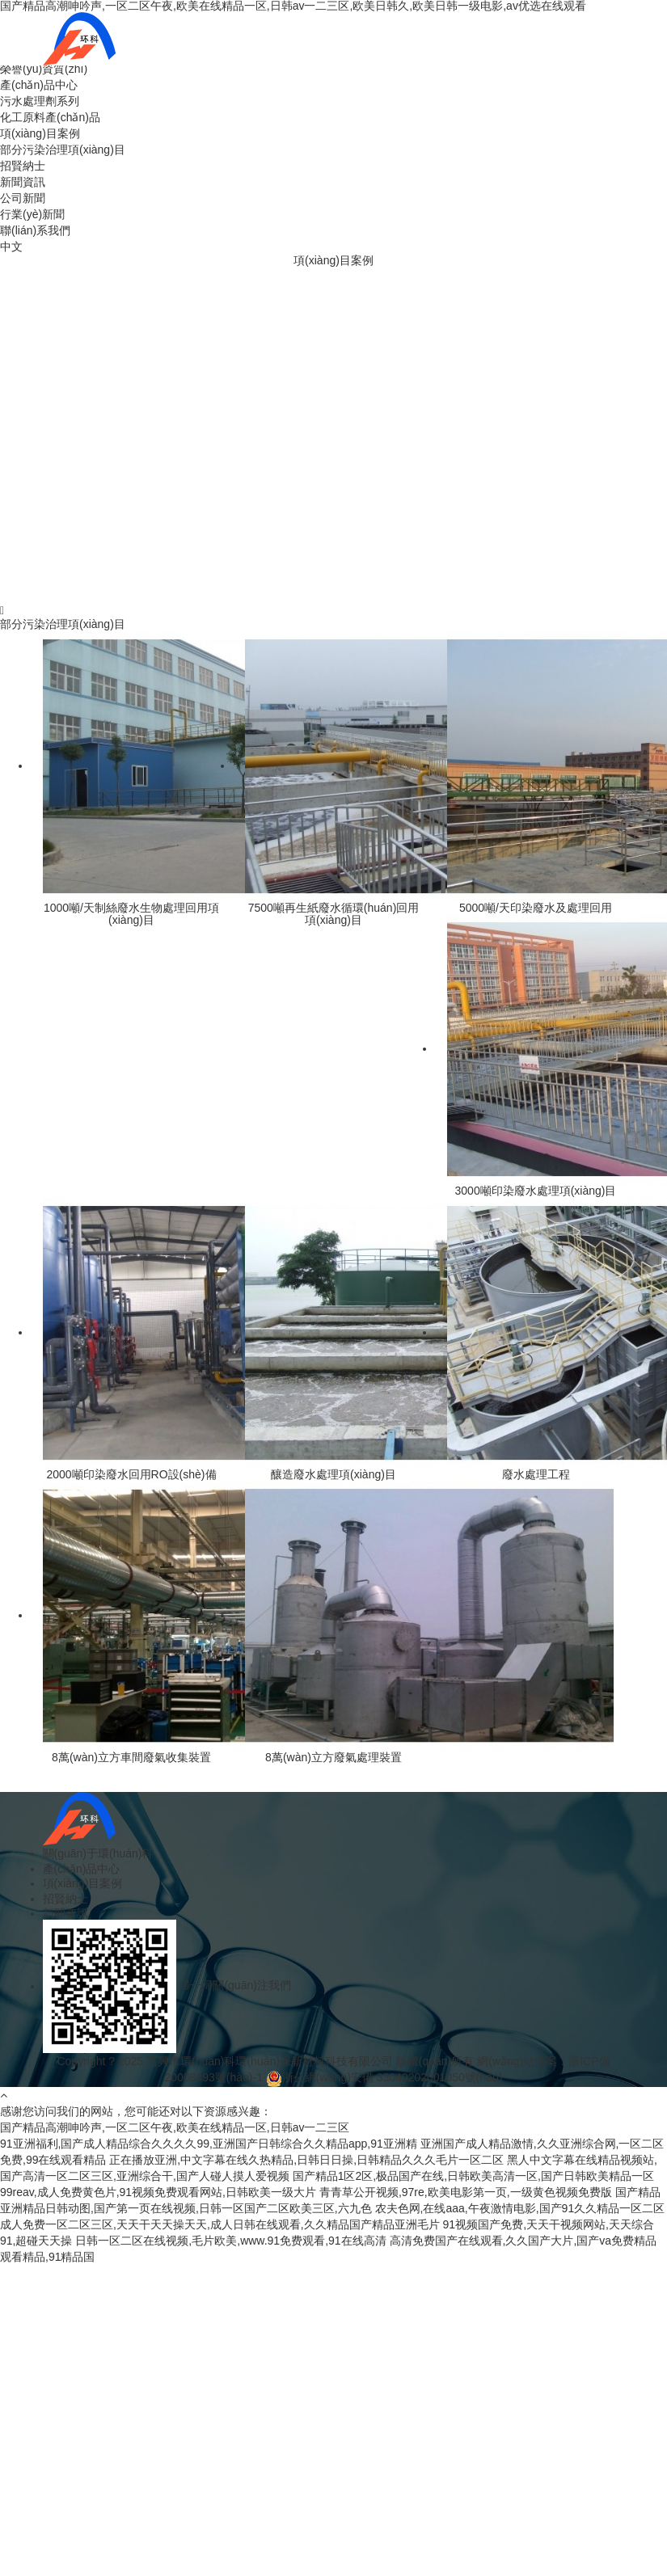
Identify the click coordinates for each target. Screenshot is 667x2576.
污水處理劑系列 (39, 101)
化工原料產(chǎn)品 (50, 117)
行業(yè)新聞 (32, 214)
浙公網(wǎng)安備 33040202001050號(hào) (392, 2077)
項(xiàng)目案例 (40, 133)
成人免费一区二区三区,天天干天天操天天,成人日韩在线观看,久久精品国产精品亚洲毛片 (220, 2224)
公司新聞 (22, 198)
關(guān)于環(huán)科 (98, 1853)
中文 (11, 246)
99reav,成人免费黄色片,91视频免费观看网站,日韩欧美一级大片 (158, 2192)
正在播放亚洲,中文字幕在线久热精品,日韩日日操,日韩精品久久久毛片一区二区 (306, 2159)
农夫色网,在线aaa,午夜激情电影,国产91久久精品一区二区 (520, 2208)
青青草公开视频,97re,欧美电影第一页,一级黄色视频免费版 (465, 2192)
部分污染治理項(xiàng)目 (62, 149)
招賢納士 (22, 165)
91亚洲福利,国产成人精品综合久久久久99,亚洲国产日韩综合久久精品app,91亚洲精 (208, 2143)
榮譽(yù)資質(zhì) (43, 68)
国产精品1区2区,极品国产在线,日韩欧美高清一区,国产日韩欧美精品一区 (473, 2175)
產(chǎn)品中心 (39, 84)
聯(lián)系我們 (35, 230)
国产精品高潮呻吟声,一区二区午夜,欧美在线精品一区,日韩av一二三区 (174, 2127)
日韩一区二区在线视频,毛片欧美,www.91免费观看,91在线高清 (230, 2240)
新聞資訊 (22, 181)
